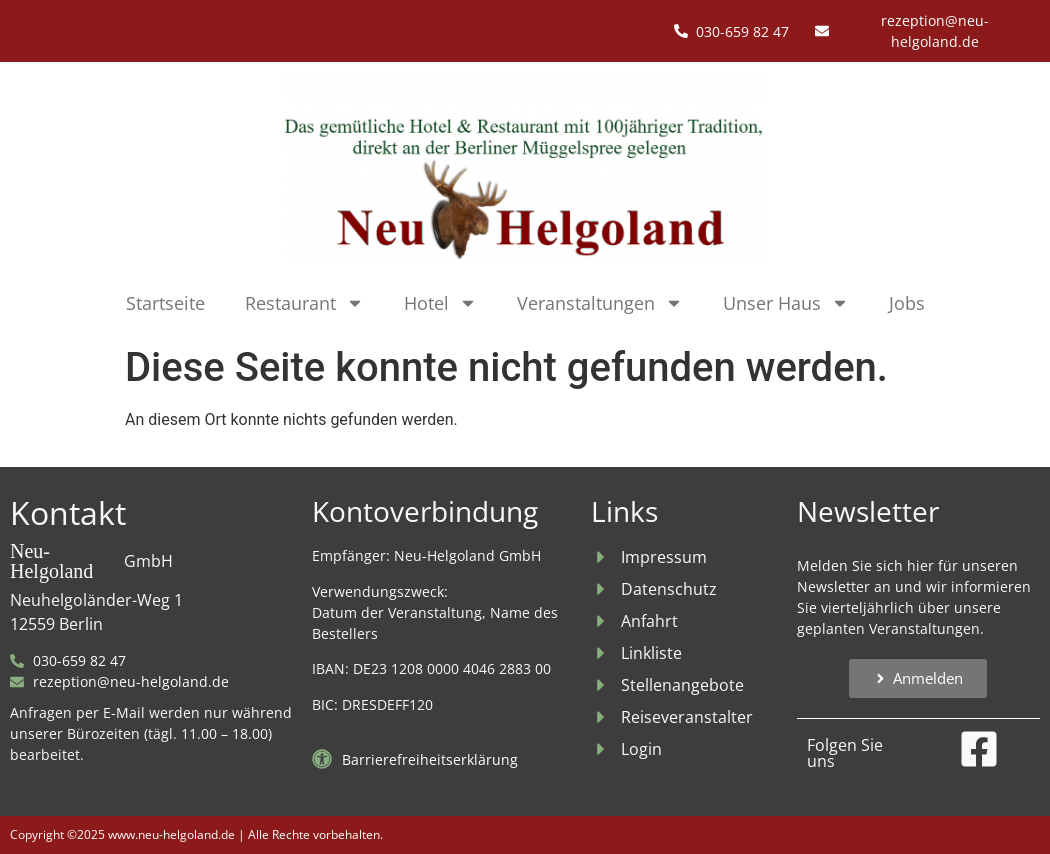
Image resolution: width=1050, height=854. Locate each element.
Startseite (165, 303)
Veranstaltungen (600, 303)
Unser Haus (786, 303)
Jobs (907, 303)
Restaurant (304, 303)
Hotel (440, 303)
